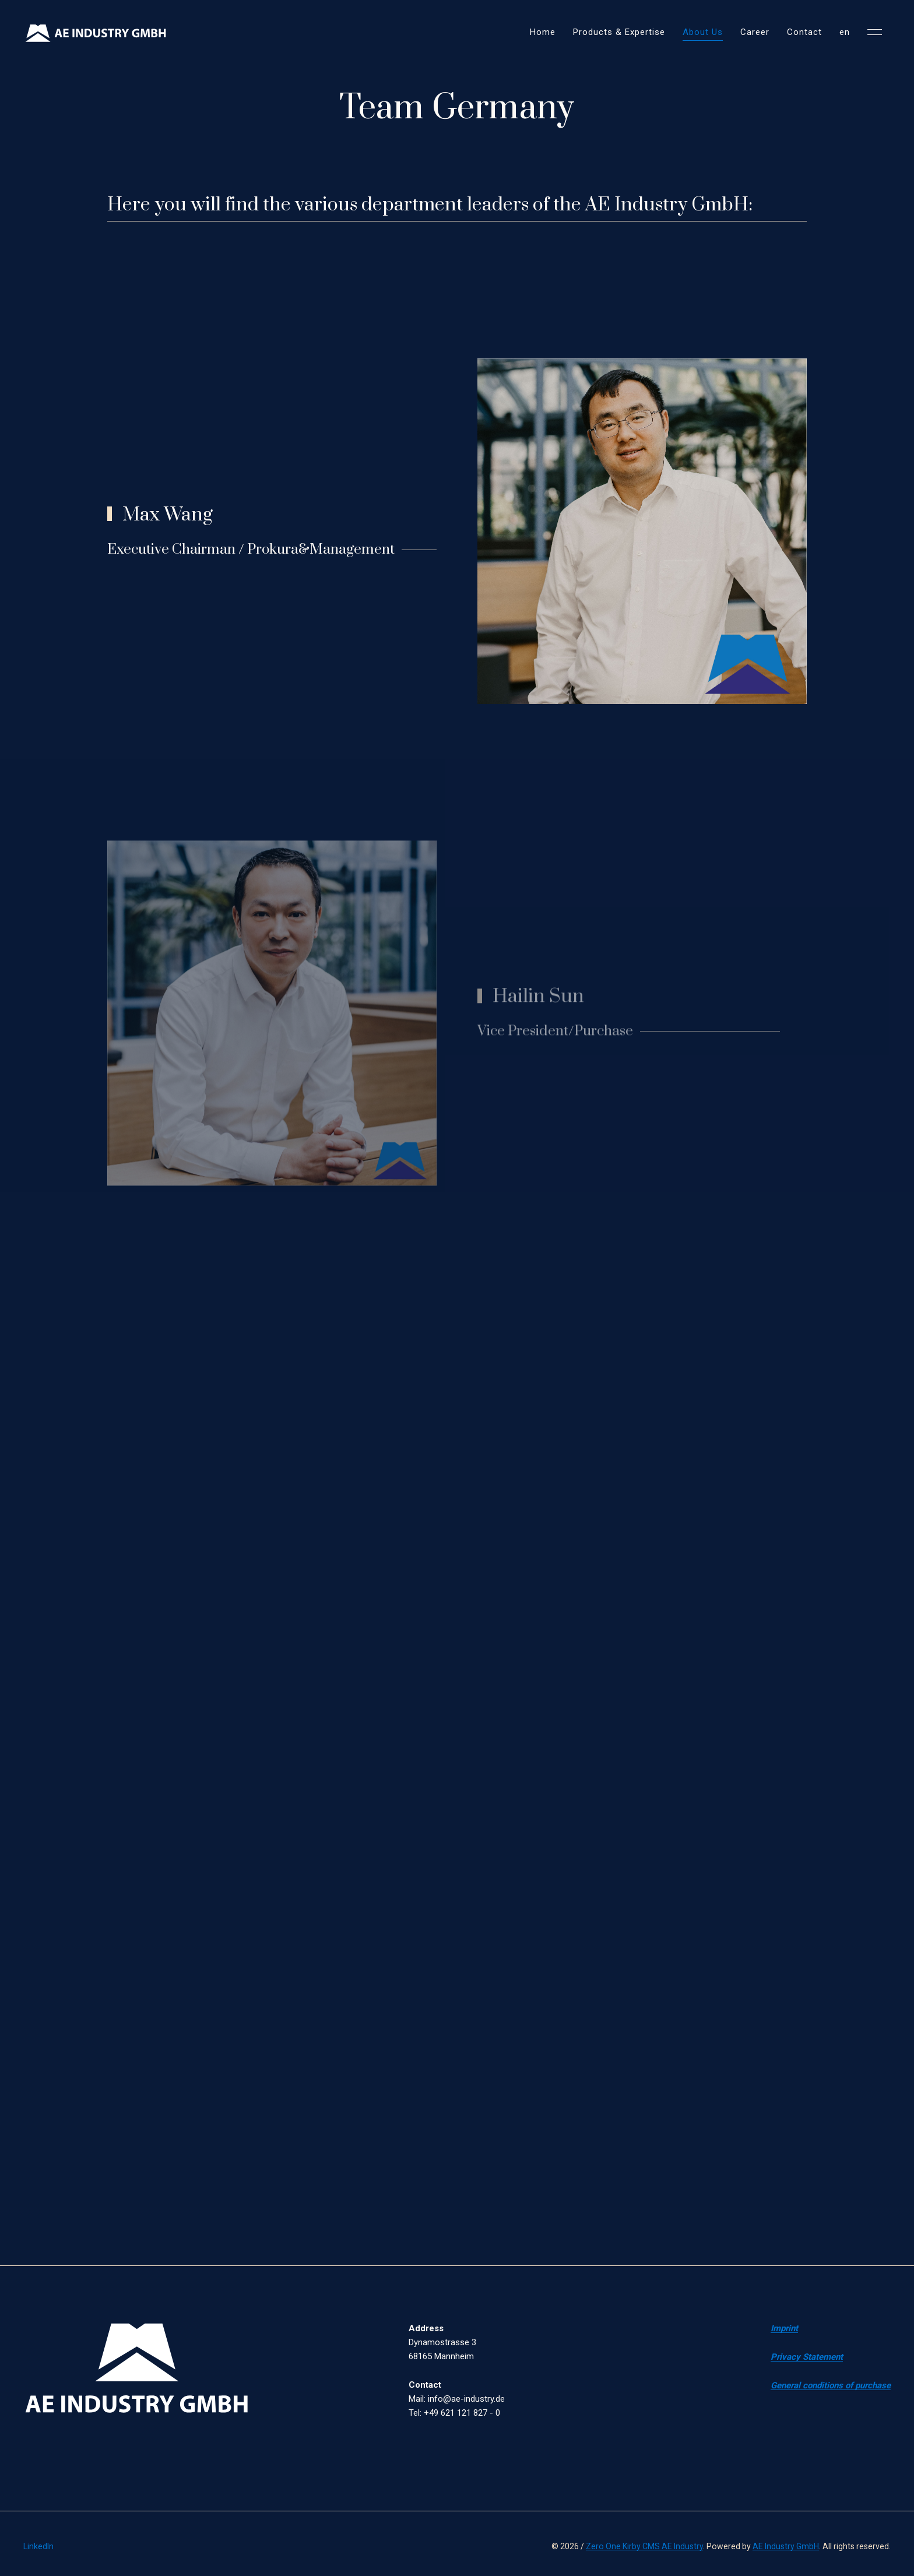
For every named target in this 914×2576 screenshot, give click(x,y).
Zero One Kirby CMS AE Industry (644, 2546)
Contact (804, 32)
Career (754, 32)
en (844, 32)
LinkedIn (38, 2546)
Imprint (784, 2328)
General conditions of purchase (831, 2385)
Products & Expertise (619, 32)
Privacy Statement (807, 2357)
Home (543, 32)
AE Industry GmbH (786, 2546)
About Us (703, 32)
